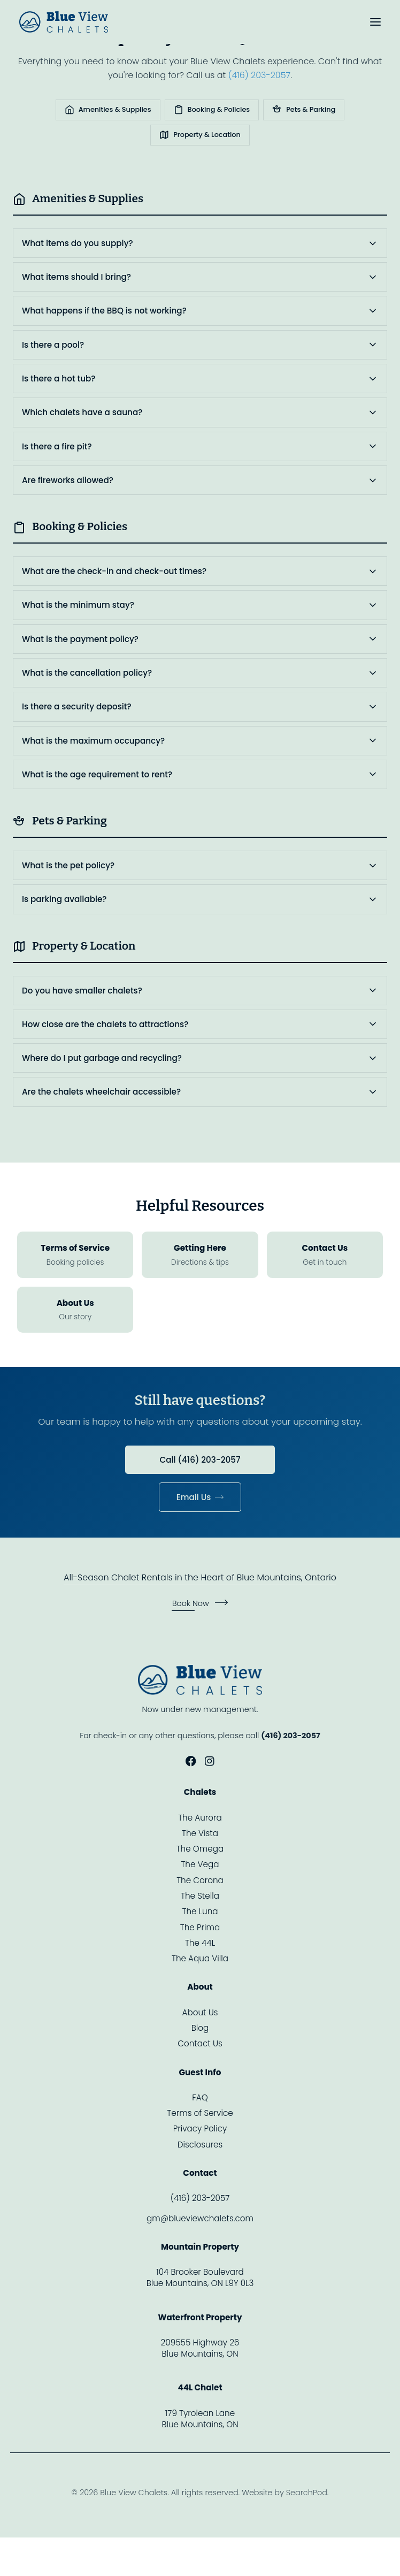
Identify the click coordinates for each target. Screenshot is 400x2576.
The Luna (200, 1911)
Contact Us (200, 2043)
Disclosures (200, 2144)
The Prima (200, 1927)
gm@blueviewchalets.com (200, 2218)
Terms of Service (200, 2113)
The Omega (200, 1848)
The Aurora (200, 1817)
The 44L (200, 1942)
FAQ (199, 2097)
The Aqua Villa (200, 1958)
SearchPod (306, 2492)
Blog (200, 2028)
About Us (200, 2012)
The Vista (200, 1833)
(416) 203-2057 (259, 75)
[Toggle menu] (375, 22)
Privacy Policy (200, 2128)
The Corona (200, 1880)
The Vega (200, 1864)
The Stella (200, 1895)
